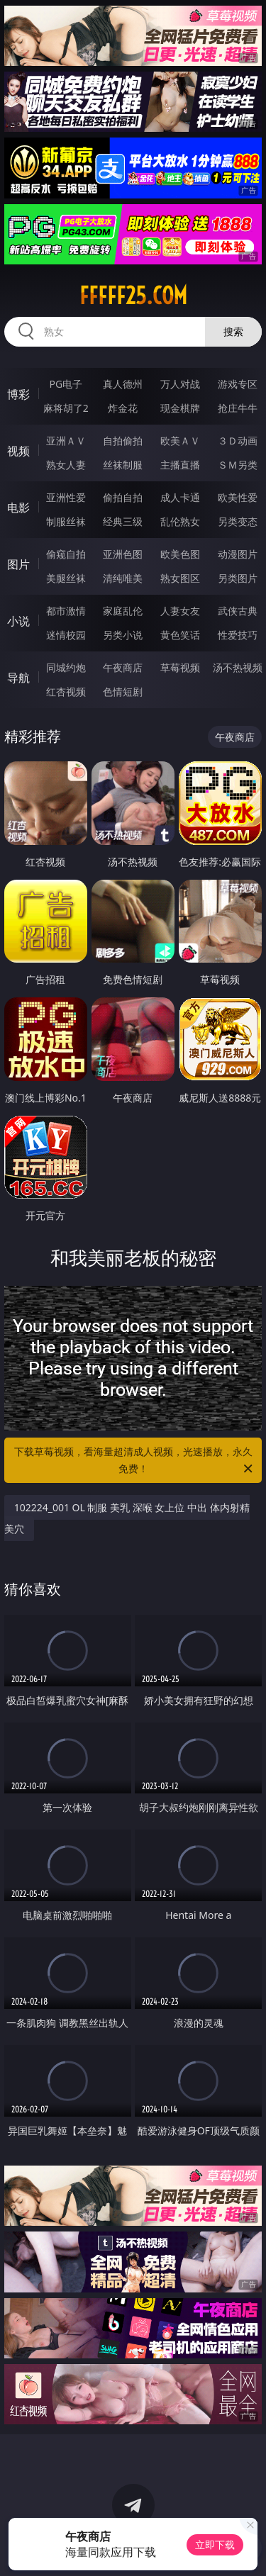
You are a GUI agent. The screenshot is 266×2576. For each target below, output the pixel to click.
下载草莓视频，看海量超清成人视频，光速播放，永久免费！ (134, 1461)
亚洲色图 (123, 554)
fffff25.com (133, 295)
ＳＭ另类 (237, 464)
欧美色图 (180, 554)
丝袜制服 (123, 464)
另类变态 (237, 521)
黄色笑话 (180, 635)
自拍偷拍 (123, 440)
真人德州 (123, 384)
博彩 (18, 394)
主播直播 (180, 464)
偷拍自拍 (123, 497)
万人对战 (180, 384)
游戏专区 (237, 384)
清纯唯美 (123, 578)
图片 (18, 564)
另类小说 (123, 635)
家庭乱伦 (123, 610)
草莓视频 (180, 667)
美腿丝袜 (66, 578)
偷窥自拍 (66, 554)
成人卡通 (180, 497)
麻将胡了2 (66, 408)
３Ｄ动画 (237, 440)
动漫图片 (237, 554)
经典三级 (123, 521)
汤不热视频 (237, 667)
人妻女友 (180, 610)
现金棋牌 (180, 408)
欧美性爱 (237, 497)
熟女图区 (180, 578)
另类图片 (237, 578)
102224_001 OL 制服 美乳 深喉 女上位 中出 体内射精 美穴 (127, 1518)
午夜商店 (123, 667)
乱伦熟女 (180, 521)
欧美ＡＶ (180, 440)
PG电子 (65, 384)
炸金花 (123, 408)
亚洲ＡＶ (66, 440)
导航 (18, 677)
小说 (18, 621)
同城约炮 (66, 667)
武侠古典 (237, 610)
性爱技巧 (237, 635)
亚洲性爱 (66, 497)
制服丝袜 (66, 521)
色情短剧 (123, 691)
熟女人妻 (66, 464)
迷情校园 (66, 635)
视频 (18, 451)
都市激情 (66, 610)
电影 (18, 507)
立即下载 (215, 2544)
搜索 (233, 331)
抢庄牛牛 (237, 408)
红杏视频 (66, 691)
